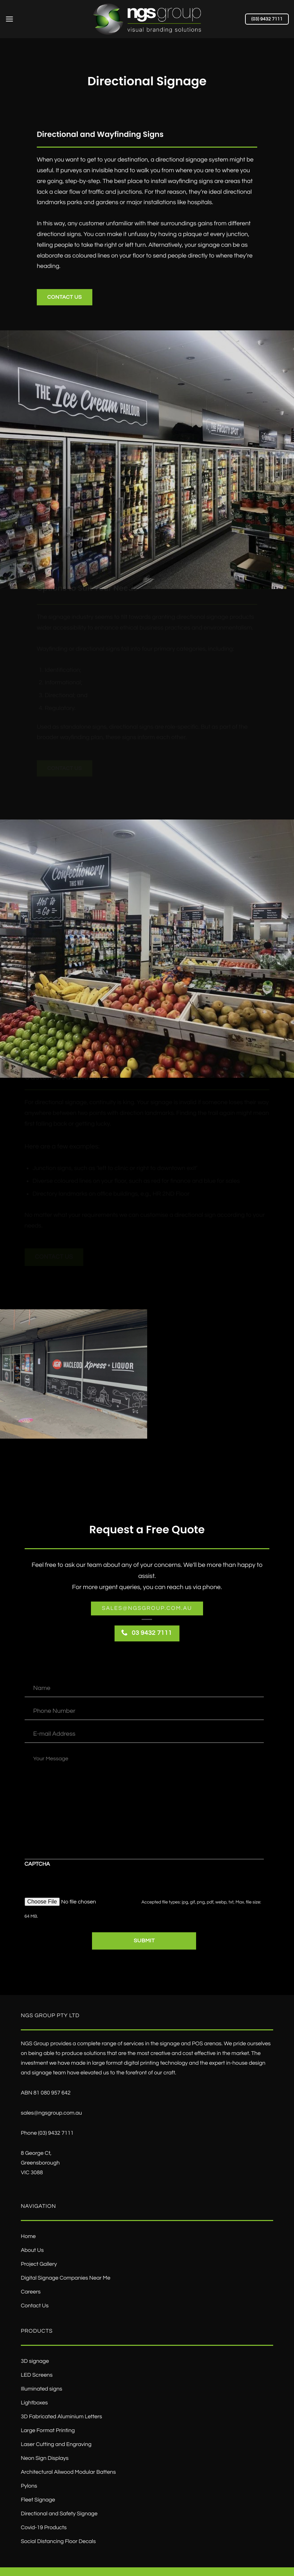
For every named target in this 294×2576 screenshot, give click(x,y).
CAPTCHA (37, 1864)
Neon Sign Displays (44, 2458)
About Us (32, 2250)
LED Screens (36, 2375)
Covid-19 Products (44, 2528)
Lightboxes (34, 2403)
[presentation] (77, 1883)
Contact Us (35, 2306)
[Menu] (9, 18)
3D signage (35, 2361)
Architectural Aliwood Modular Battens (68, 2472)
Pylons (29, 2486)
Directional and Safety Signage (59, 2514)
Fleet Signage (38, 2500)
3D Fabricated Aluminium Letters (61, 2417)
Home (28, 2236)
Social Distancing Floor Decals (58, 2541)
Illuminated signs (41, 2389)
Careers (31, 2292)
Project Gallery (39, 2264)
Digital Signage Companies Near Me (65, 2278)
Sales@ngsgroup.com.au (147, 1608)
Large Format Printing (48, 2431)
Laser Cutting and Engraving (56, 2444)
